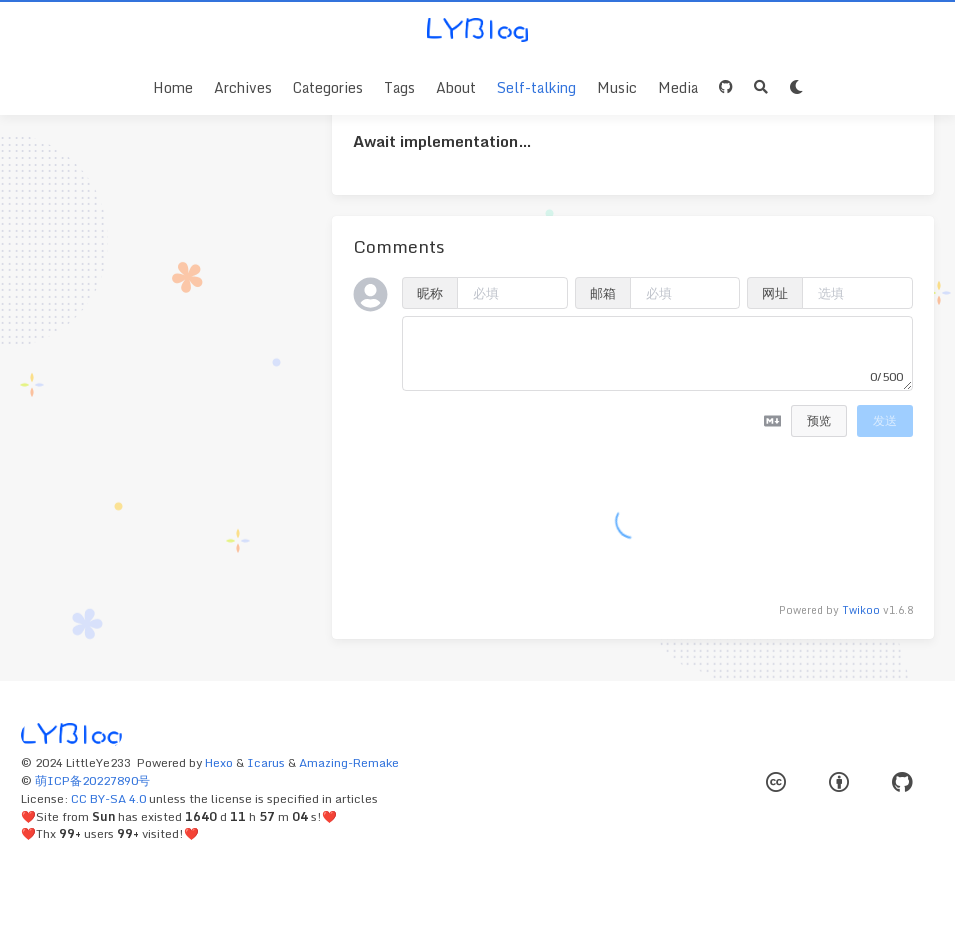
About (456, 87)
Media (678, 87)
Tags (399, 87)
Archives (243, 87)
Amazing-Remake (349, 762)
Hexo (219, 762)
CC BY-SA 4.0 (108, 798)
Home (173, 87)
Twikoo (861, 609)
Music (617, 87)
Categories (328, 87)
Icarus (266, 762)
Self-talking (536, 87)
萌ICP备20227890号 (92, 780)
